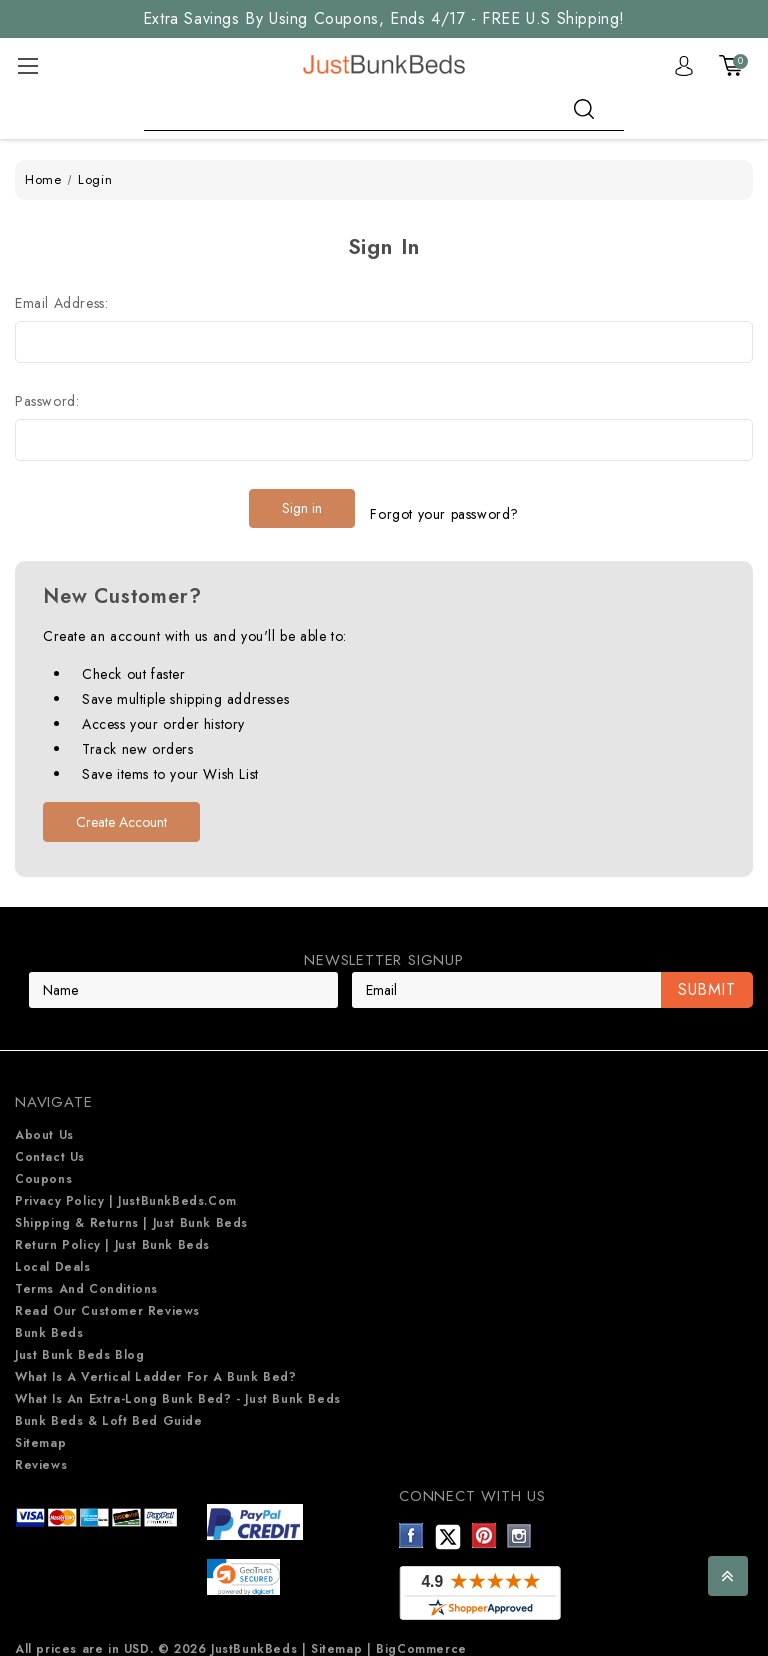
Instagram (519, 1523)
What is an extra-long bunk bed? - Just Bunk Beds (178, 1387)
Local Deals (53, 1255)
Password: (47, 401)
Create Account (121, 810)
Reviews (41, 1453)
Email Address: (61, 303)
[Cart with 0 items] (731, 66)
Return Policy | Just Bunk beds (112, 1233)
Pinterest (484, 1523)
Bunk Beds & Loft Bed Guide (109, 1409)
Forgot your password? (444, 508)
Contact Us (50, 1145)
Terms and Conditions (86, 1277)
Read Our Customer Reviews (107, 1299)
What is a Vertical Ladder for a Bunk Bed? (156, 1365)
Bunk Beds (49, 1321)
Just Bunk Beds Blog (79, 1343)
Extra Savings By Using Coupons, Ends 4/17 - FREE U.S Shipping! (384, 18)
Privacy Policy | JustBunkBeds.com (126, 1189)
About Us (44, 1123)
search (584, 109)
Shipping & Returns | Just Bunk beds (131, 1211)
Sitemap (40, 1431)
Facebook (411, 1523)
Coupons (43, 1167)
